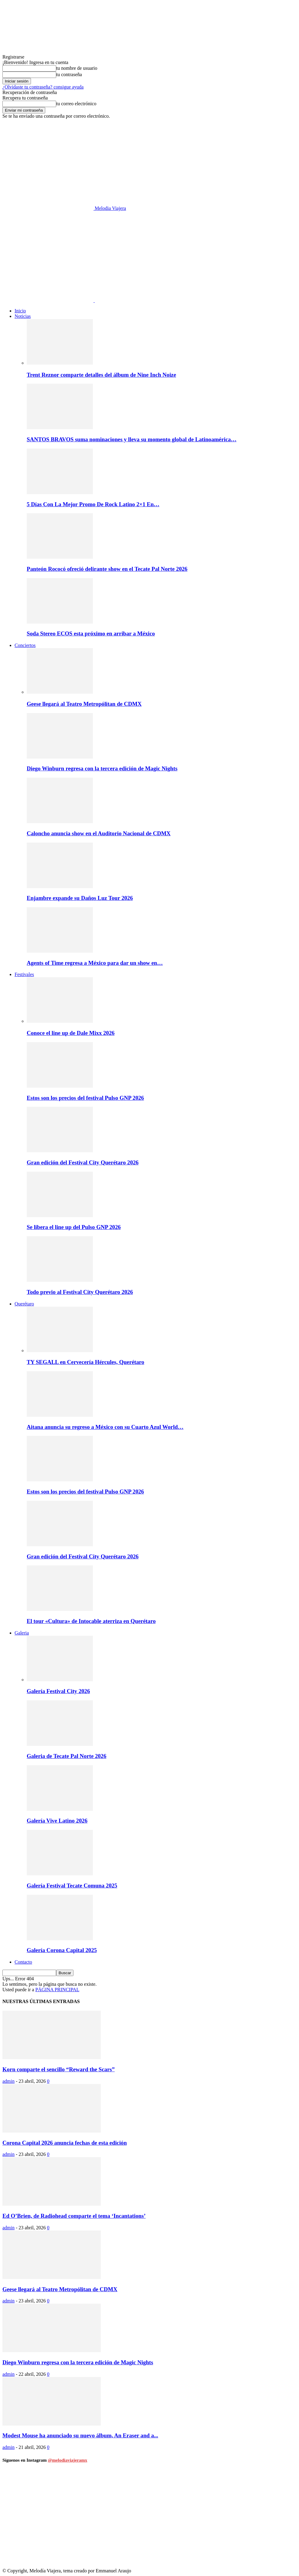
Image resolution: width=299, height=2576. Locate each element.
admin (8, 2081)
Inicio (20, 310)
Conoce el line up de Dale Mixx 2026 (70, 1033)
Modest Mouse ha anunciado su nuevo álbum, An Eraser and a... (80, 2435)
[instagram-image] (51, 2519)
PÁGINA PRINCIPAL (57, 1989)
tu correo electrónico (76, 103)
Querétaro (24, 1303)
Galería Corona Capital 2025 (62, 1950)
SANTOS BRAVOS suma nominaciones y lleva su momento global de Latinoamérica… (131, 439)
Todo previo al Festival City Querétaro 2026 (80, 1292)
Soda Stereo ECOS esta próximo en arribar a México (91, 633)
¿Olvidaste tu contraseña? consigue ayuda (42, 86)
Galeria (22, 1632)
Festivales (24, 974)
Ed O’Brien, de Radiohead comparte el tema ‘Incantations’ (74, 2216)
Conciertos (25, 645)
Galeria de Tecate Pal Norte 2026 (66, 1756)
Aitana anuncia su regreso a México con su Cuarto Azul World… (105, 1427)
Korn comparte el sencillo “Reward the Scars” (58, 2069)
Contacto (23, 1962)
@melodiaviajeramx (67, 2460)
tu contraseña (69, 74)
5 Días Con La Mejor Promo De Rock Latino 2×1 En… (93, 504)
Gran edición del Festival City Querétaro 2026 (82, 1162)
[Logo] (48, 300)
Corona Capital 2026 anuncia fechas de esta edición (64, 2143)
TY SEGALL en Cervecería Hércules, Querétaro (85, 1362)
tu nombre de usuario (76, 68)
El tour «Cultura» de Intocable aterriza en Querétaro (91, 1621)
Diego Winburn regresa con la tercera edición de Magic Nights (102, 768)
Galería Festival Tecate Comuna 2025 (72, 1885)
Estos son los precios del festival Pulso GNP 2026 (85, 1098)
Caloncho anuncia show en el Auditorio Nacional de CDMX (99, 833)
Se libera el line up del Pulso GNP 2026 (74, 1227)
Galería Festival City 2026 (58, 1691)
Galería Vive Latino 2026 (57, 1820)
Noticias (23, 316)
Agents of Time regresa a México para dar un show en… (95, 963)
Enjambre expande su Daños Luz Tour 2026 (80, 898)
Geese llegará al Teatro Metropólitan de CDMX (84, 704)
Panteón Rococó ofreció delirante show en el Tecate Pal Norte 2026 (107, 569)
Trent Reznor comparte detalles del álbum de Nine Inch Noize (101, 375)
